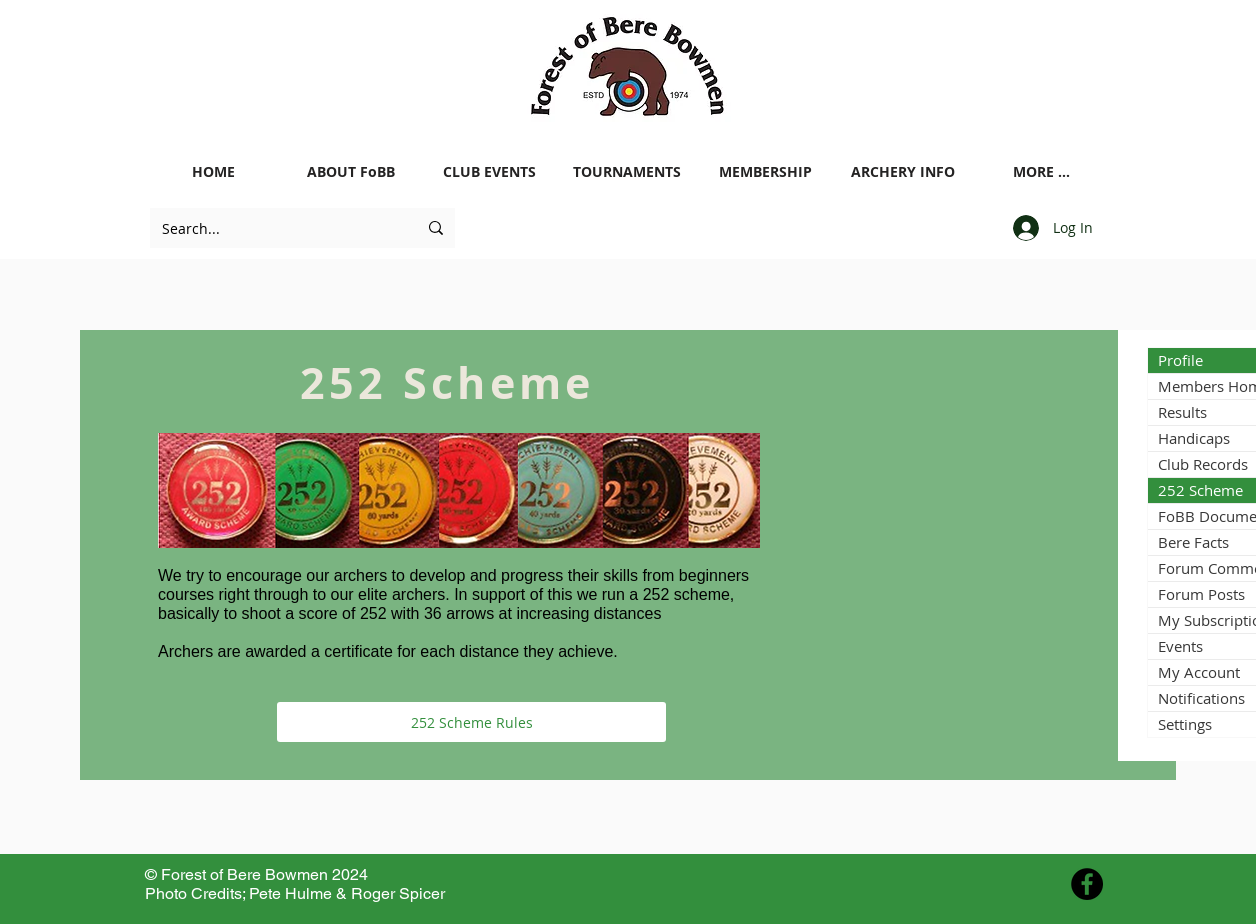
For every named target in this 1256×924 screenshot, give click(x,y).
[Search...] (274, 228)
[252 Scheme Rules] (471, 722)
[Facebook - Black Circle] (1087, 884)
